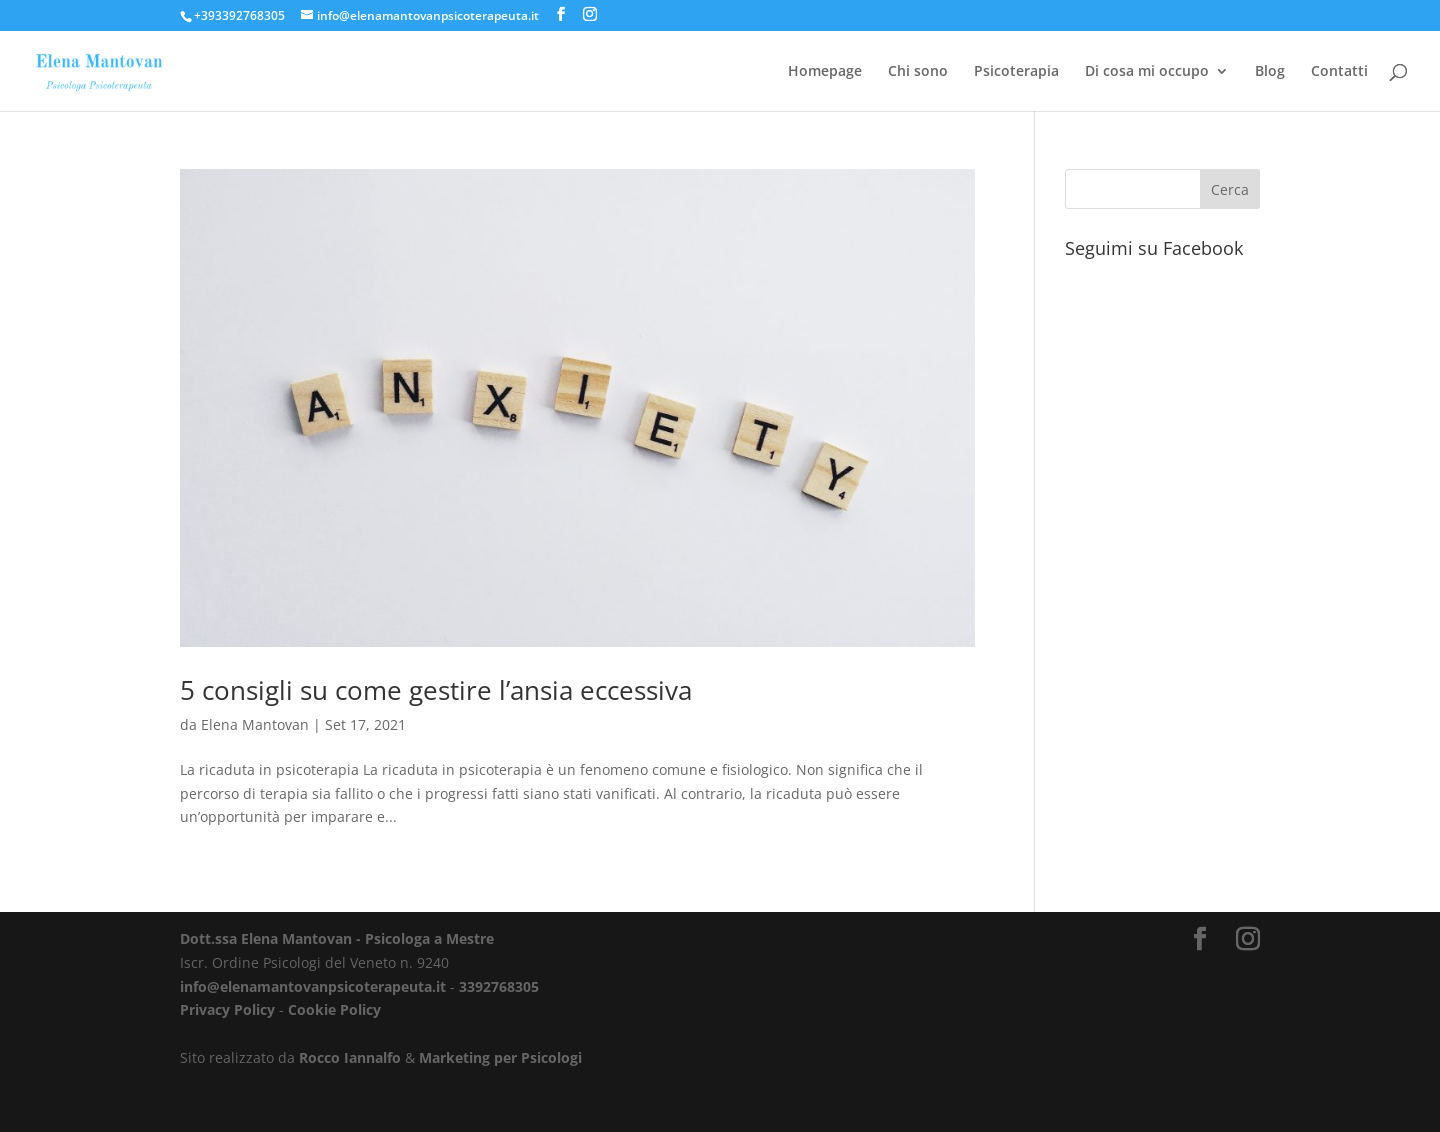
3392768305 (499, 986)
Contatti (1339, 72)
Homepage (825, 72)
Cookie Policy (334, 1009)
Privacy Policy (227, 1009)
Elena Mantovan (255, 724)
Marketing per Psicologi (500, 1057)
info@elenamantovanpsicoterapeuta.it (313, 986)
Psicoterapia (1016, 72)
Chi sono (918, 72)
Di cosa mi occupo (1147, 72)
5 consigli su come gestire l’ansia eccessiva (436, 690)
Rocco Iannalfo (350, 1057)
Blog (1270, 72)
